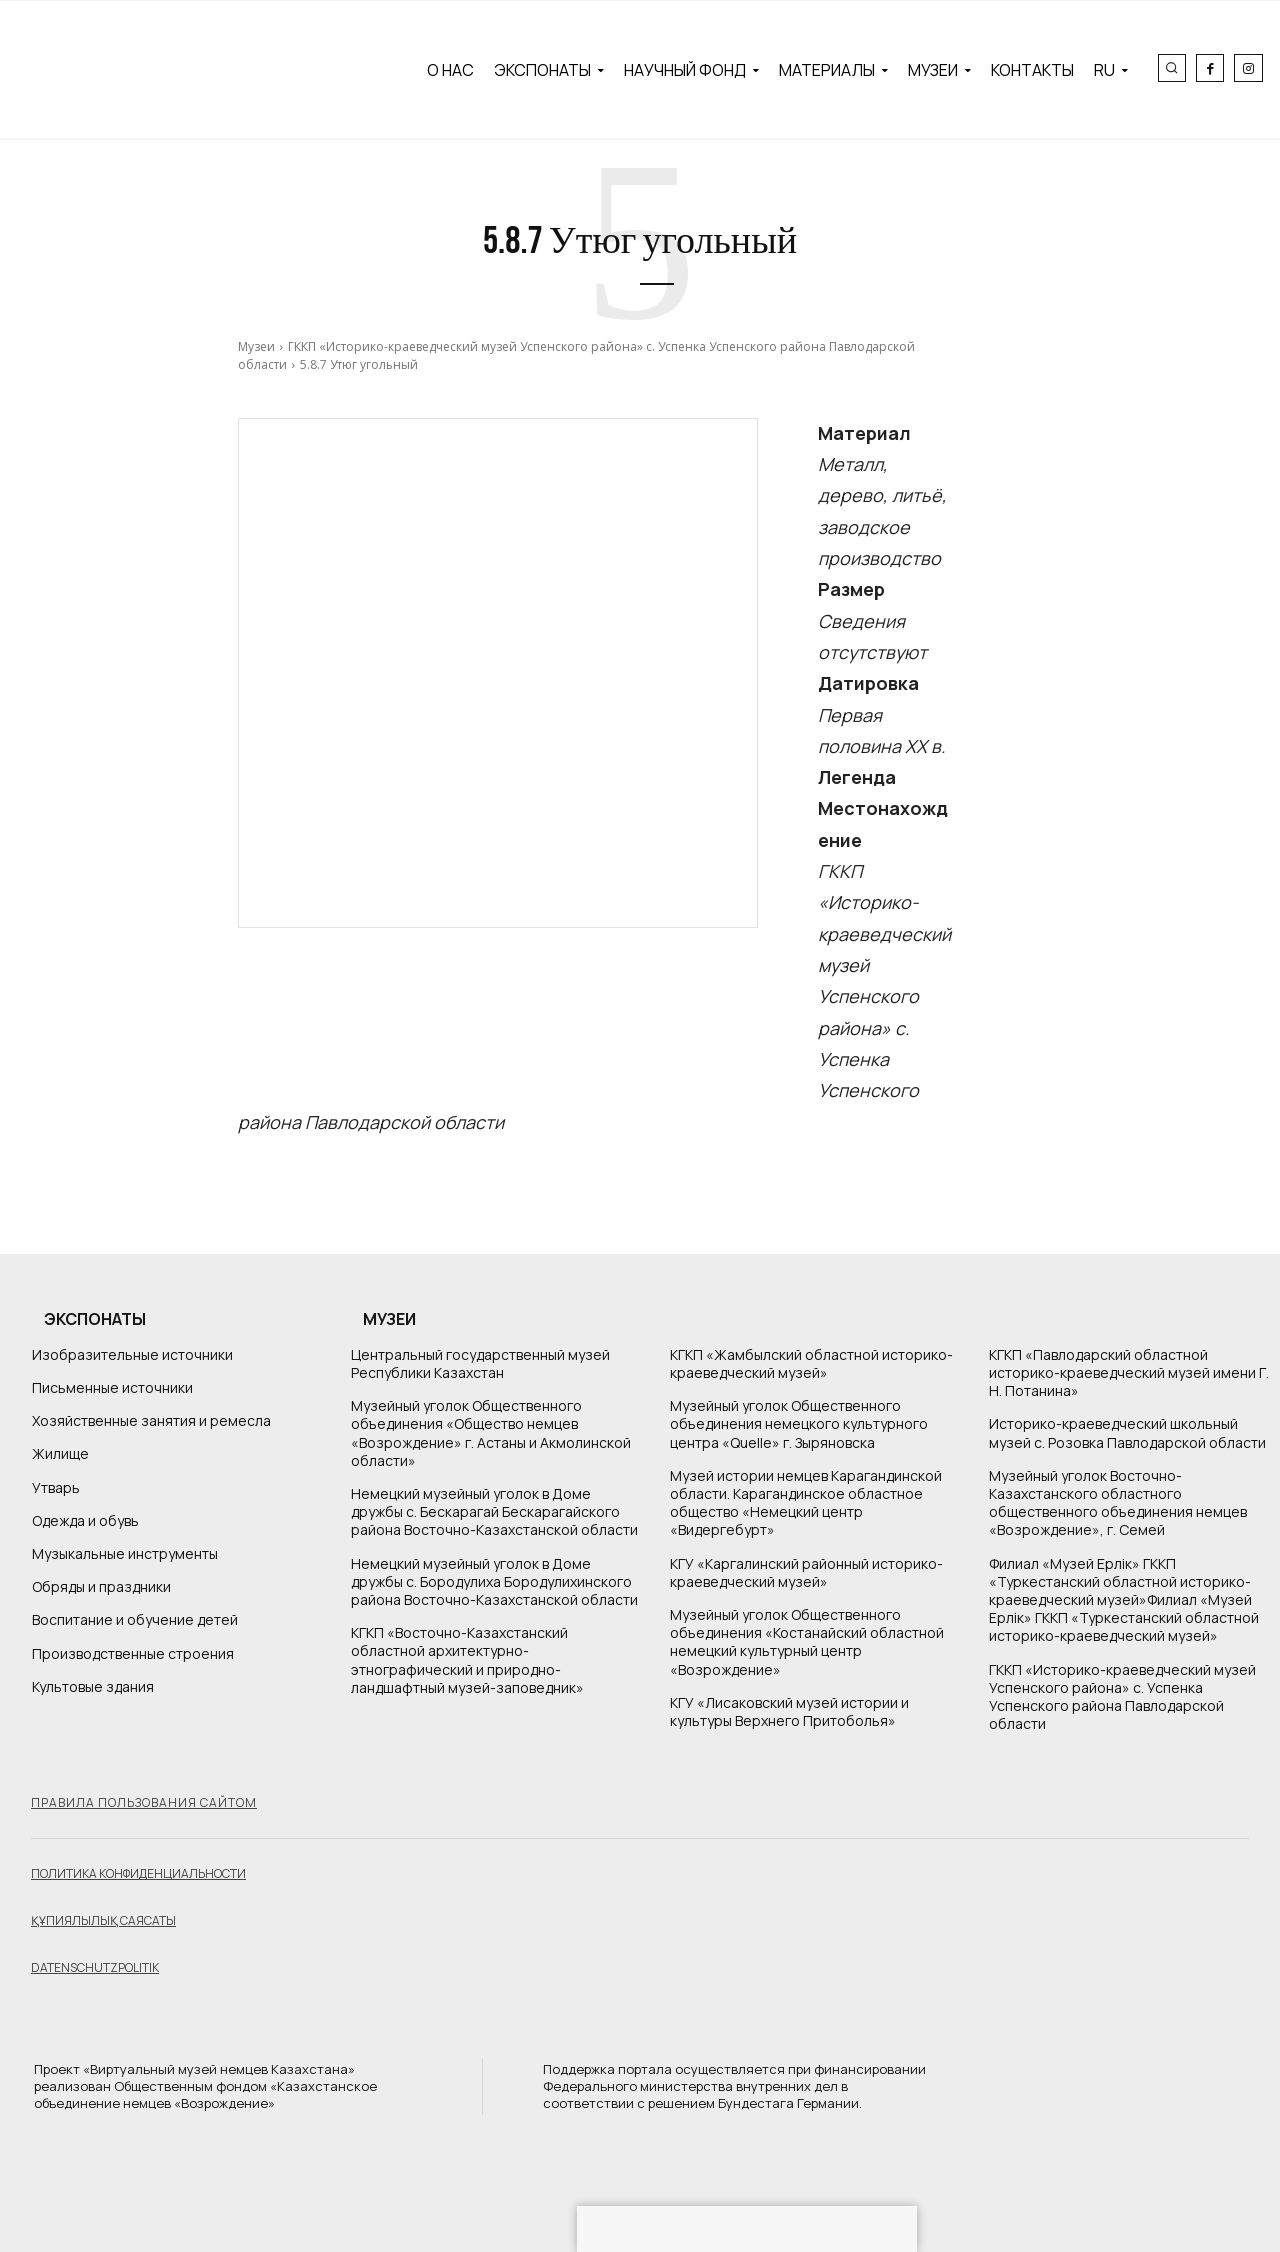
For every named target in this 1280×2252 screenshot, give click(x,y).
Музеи (256, 346)
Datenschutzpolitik (95, 1967)
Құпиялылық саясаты (103, 1920)
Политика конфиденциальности (138, 1873)
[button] (1172, 68)
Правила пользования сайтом (144, 1802)
